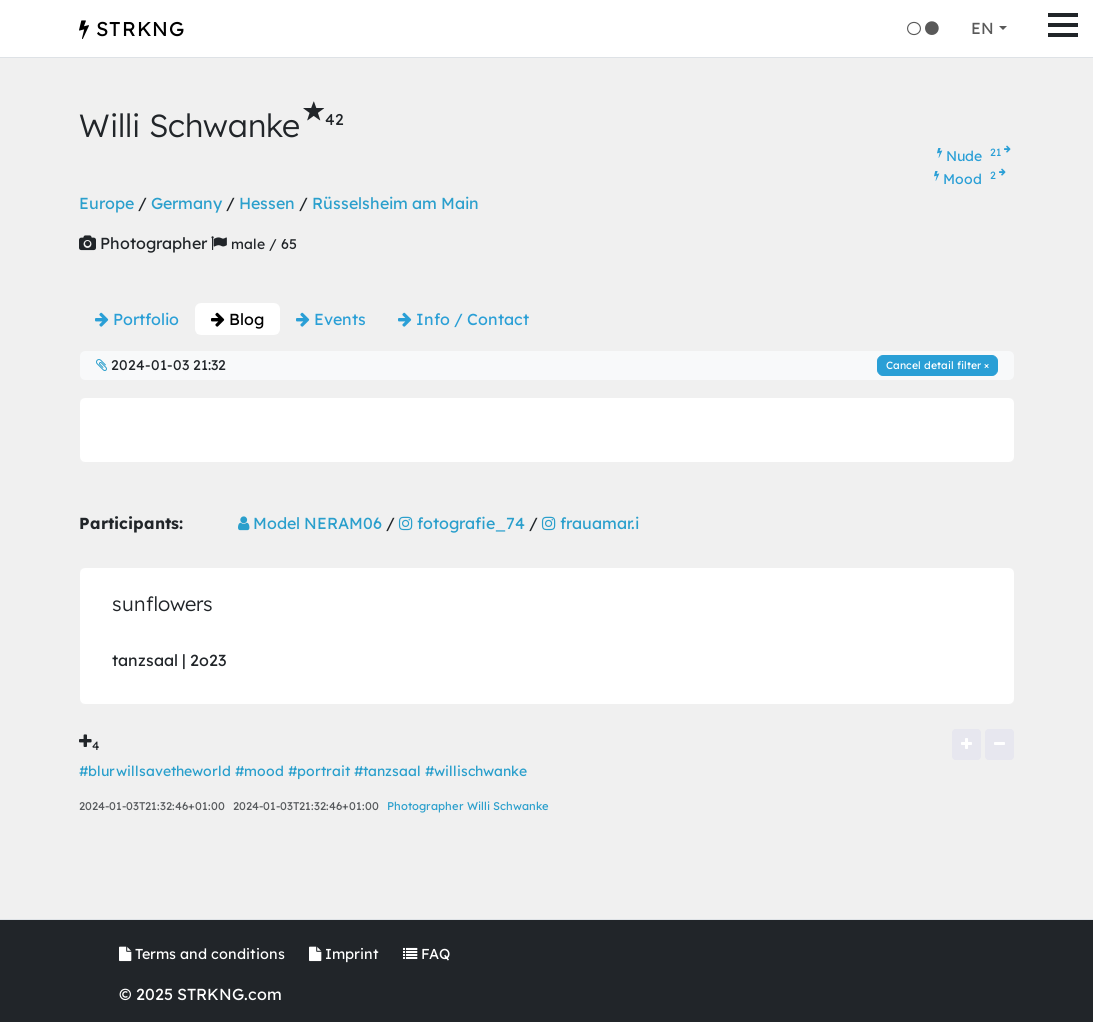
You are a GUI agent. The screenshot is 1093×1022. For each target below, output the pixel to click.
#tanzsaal (387, 771)
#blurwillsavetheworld (155, 771)
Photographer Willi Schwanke (468, 806)
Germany (186, 203)
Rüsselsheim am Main (395, 203)
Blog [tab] (237, 319)
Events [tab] (331, 319)
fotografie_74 (462, 523)
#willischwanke (476, 771)
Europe (106, 203)
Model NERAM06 (310, 523)
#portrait (319, 771)
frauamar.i (590, 523)
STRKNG (132, 28)
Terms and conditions (202, 954)
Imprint (344, 954)
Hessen (267, 203)
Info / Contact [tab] (463, 319)
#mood (259, 771)
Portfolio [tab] (137, 319)
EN (982, 28)
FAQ (426, 954)
